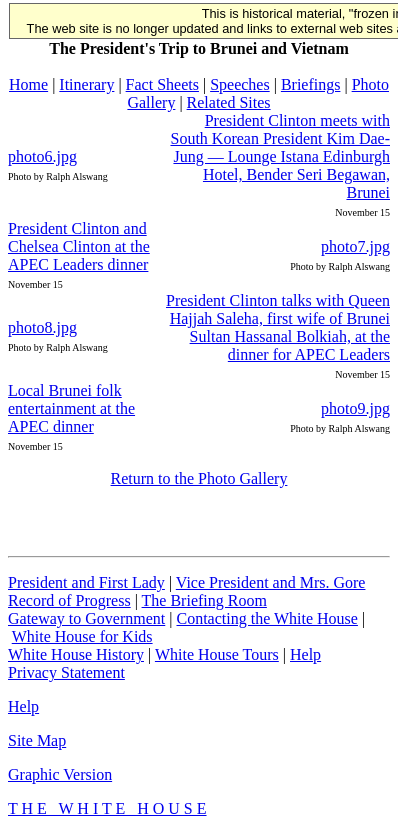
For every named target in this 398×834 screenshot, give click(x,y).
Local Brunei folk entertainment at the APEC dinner (71, 408)
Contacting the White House (266, 618)
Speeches (240, 84)
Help (305, 654)
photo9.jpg (355, 408)
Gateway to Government (86, 618)
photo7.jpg (355, 246)
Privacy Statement (66, 672)
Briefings (311, 84)
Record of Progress (69, 600)
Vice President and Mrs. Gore (271, 582)
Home (28, 84)
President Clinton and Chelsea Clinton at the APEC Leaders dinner (79, 246)
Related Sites (229, 102)
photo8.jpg (42, 327)
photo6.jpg (42, 156)
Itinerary (86, 84)
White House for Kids (82, 636)
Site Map (37, 740)
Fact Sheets (162, 84)
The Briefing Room (204, 600)
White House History (76, 654)
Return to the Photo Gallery (199, 478)
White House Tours (217, 654)
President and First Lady (86, 582)
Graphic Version (60, 774)
